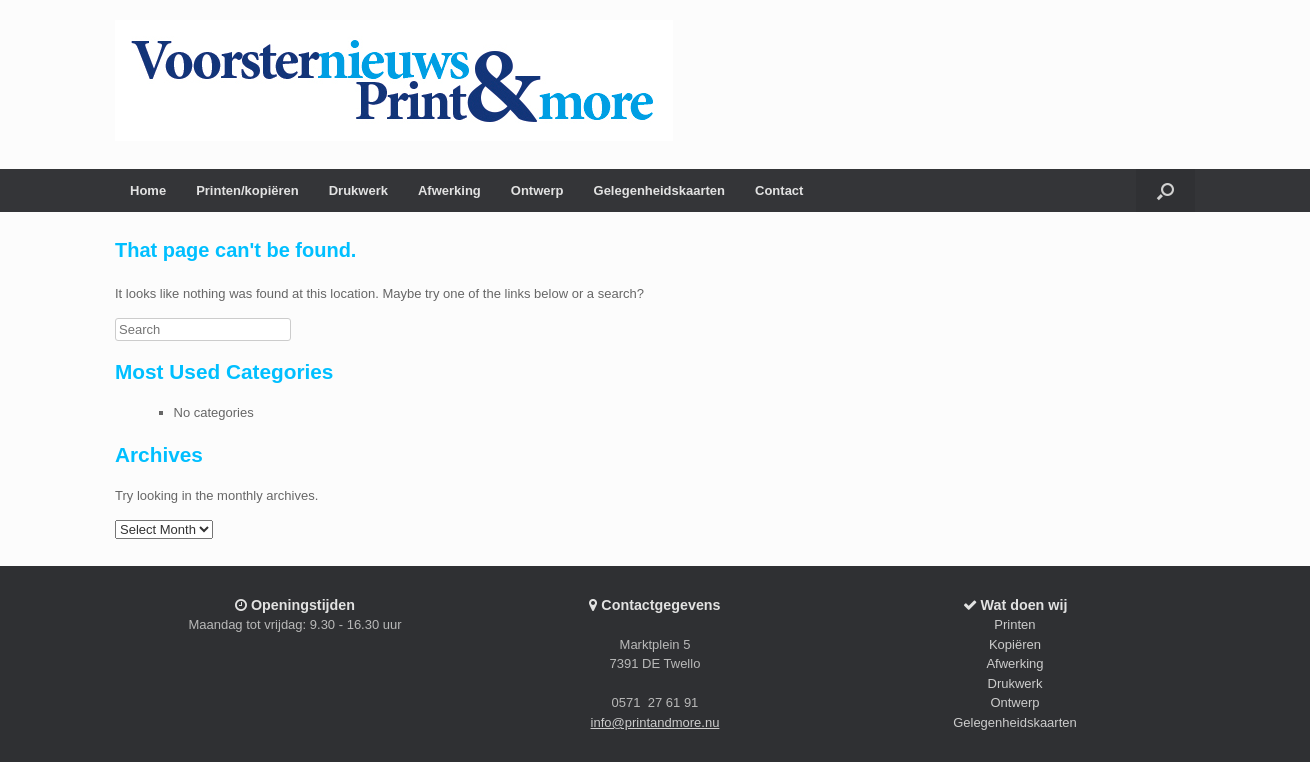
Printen (1014, 624)
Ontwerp (537, 190)
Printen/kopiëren (247, 190)
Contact (779, 190)
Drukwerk (358, 190)
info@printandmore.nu (655, 722)
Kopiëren (1015, 644)
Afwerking (449, 190)
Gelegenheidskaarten (660, 190)
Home (148, 190)
